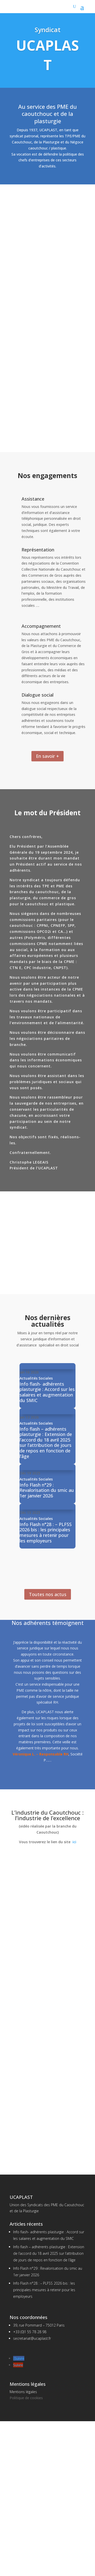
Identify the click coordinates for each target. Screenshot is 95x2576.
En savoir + (47, 756)
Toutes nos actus (47, 1594)
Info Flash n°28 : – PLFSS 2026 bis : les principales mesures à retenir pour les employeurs (46, 1532)
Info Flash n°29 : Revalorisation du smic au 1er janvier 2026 (47, 1490)
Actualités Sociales (36, 1378)
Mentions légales (23, 2391)
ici (74, 1841)
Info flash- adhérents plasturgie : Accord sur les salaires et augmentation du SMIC (47, 1392)
